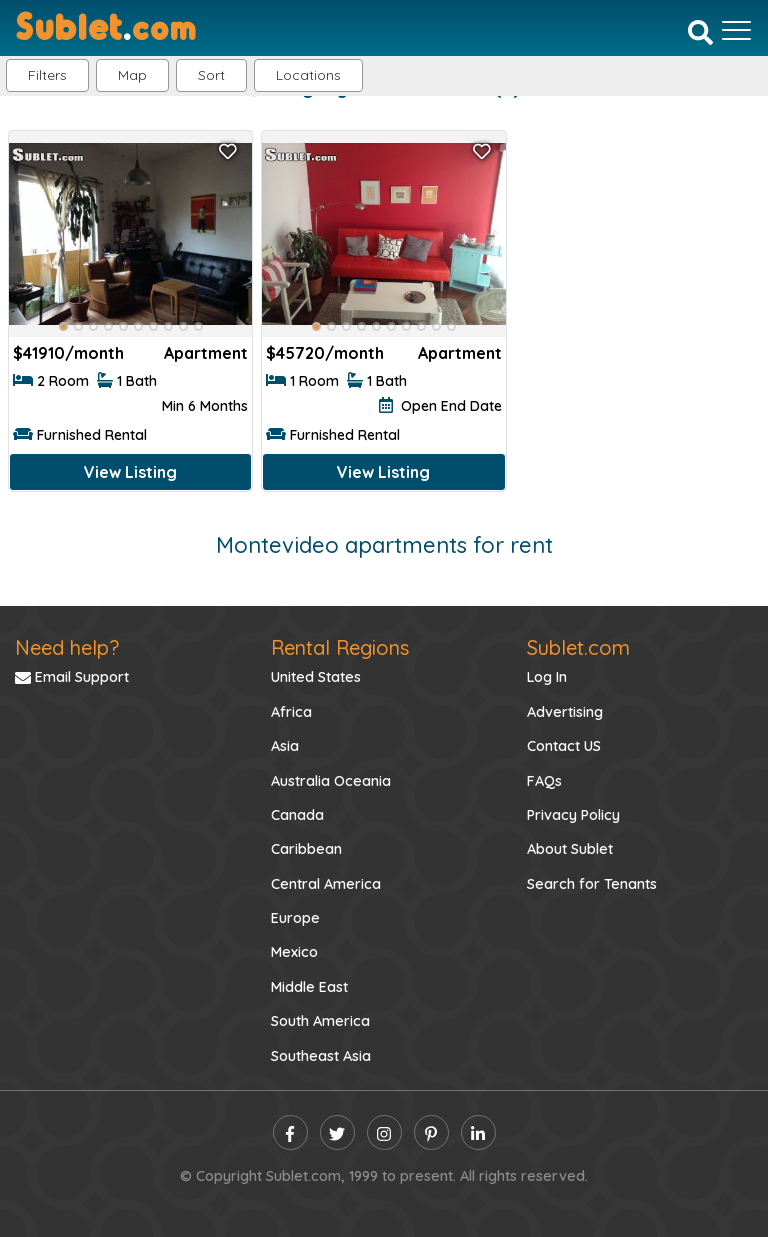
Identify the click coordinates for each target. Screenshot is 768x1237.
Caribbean (306, 849)
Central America (326, 884)
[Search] (700, 32)
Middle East (309, 987)
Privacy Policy (573, 815)
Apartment (206, 353)
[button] (308, 75)
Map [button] (132, 75)
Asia (285, 746)
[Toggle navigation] (736, 30)
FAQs (544, 781)
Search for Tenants (592, 884)
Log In (547, 677)
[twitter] (337, 1132)
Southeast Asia (321, 1056)
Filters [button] (47, 75)
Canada (297, 815)
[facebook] (290, 1132)
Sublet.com (578, 647)
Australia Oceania (331, 781)
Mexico (294, 952)
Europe (295, 918)
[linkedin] (478, 1132)
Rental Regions (340, 647)
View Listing (130, 472)
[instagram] (384, 1132)
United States (316, 677)
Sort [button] (211, 75)
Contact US (564, 746)
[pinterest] (431, 1132)
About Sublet (570, 849)
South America (320, 1021)
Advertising (565, 712)
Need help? (67, 647)
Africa (291, 712)
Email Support (72, 677)
